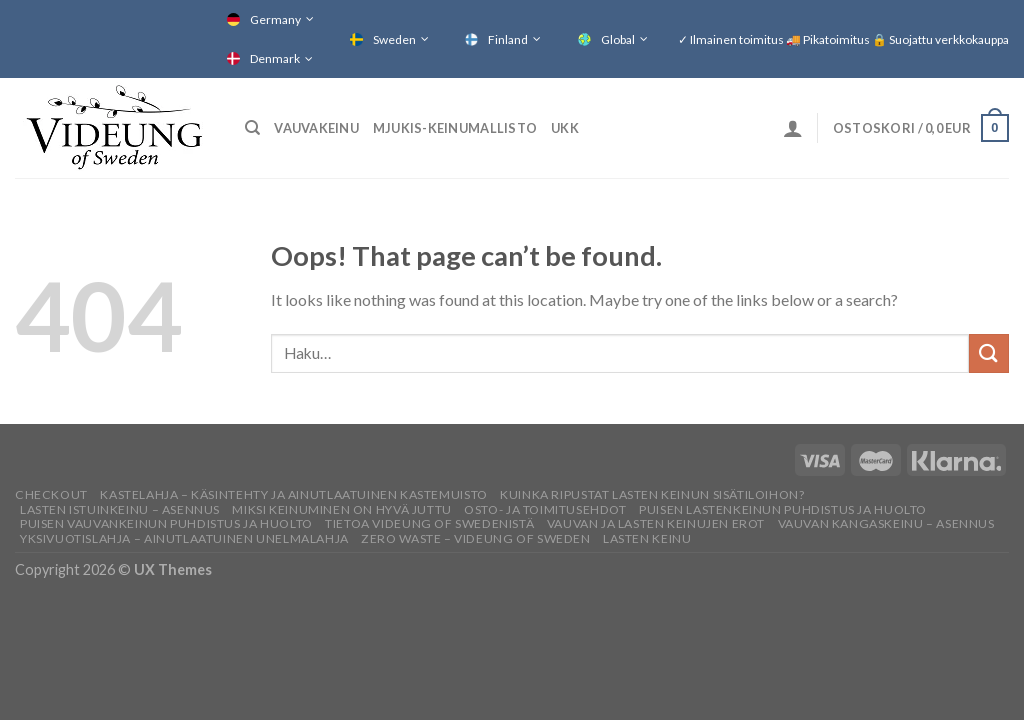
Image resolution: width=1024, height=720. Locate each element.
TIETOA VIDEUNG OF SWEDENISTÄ (429, 523)
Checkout (51, 494)
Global (618, 39)
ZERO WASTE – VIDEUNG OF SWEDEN (475, 538)
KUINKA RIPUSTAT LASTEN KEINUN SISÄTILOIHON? (652, 494)
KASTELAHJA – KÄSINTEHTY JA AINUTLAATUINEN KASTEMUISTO (293, 494)
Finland (508, 39)
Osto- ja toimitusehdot (545, 509)
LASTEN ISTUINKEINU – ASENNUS (120, 509)
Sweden (394, 39)
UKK (565, 128)
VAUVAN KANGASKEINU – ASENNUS (886, 523)
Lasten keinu (647, 538)
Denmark (275, 58)
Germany (275, 19)
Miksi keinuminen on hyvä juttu (341, 509)
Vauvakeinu (316, 128)
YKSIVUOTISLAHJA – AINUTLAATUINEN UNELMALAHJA (184, 538)
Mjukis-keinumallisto (455, 128)
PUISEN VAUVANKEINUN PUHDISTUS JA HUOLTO (166, 523)
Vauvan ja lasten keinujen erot (656, 523)
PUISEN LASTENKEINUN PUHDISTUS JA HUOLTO (783, 509)
